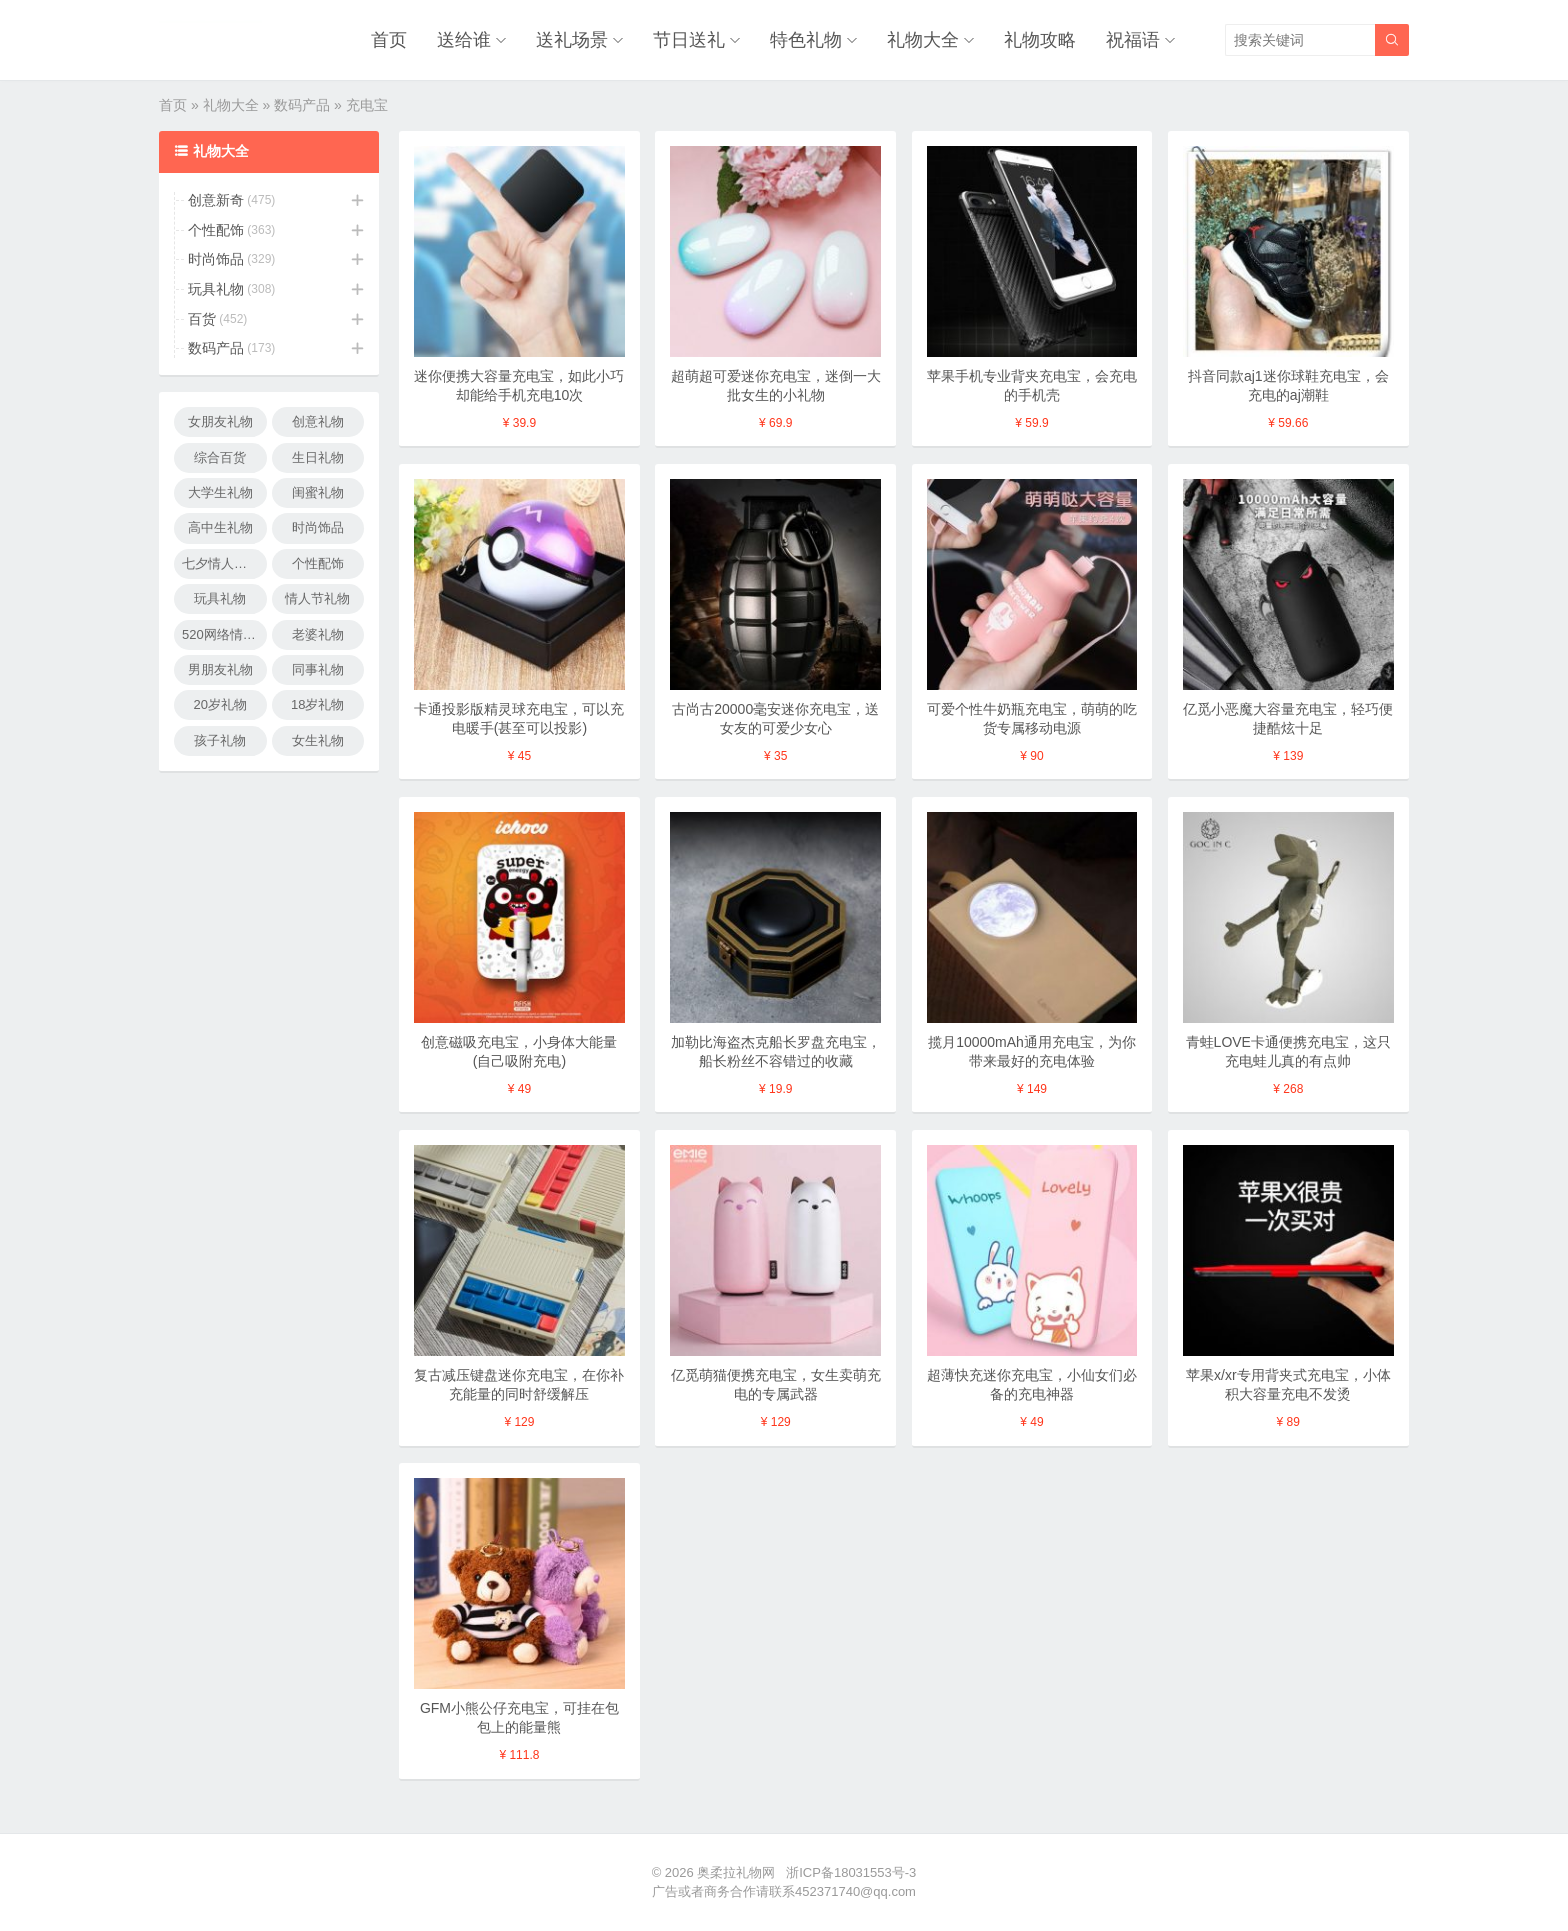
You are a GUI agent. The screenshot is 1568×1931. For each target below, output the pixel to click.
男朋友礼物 (220, 669)
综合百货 (220, 457)
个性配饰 (216, 230)
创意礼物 (318, 421)
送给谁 (464, 40)
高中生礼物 (220, 527)
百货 (202, 319)
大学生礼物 (220, 492)
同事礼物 (318, 669)
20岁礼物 (220, 704)
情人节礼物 (317, 598)
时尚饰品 (216, 259)
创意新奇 (216, 200)
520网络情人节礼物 (224, 634)
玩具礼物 (216, 289)
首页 (389, 40)
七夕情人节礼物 (224, 563)
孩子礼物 (220, 740)
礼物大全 (923, 40)
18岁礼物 (317, 704)
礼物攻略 (1040, 40)
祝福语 (1133, 40)
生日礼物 (318, 457)
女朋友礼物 (220, 421)
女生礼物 (318, 740)
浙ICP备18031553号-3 (851, 1872)
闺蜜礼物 (318, 492)
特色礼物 (806, 40)
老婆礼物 (318, 634)
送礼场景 (572, 40)
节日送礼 (689, 40)
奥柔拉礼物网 (736, 1872)
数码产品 (302, 105)
